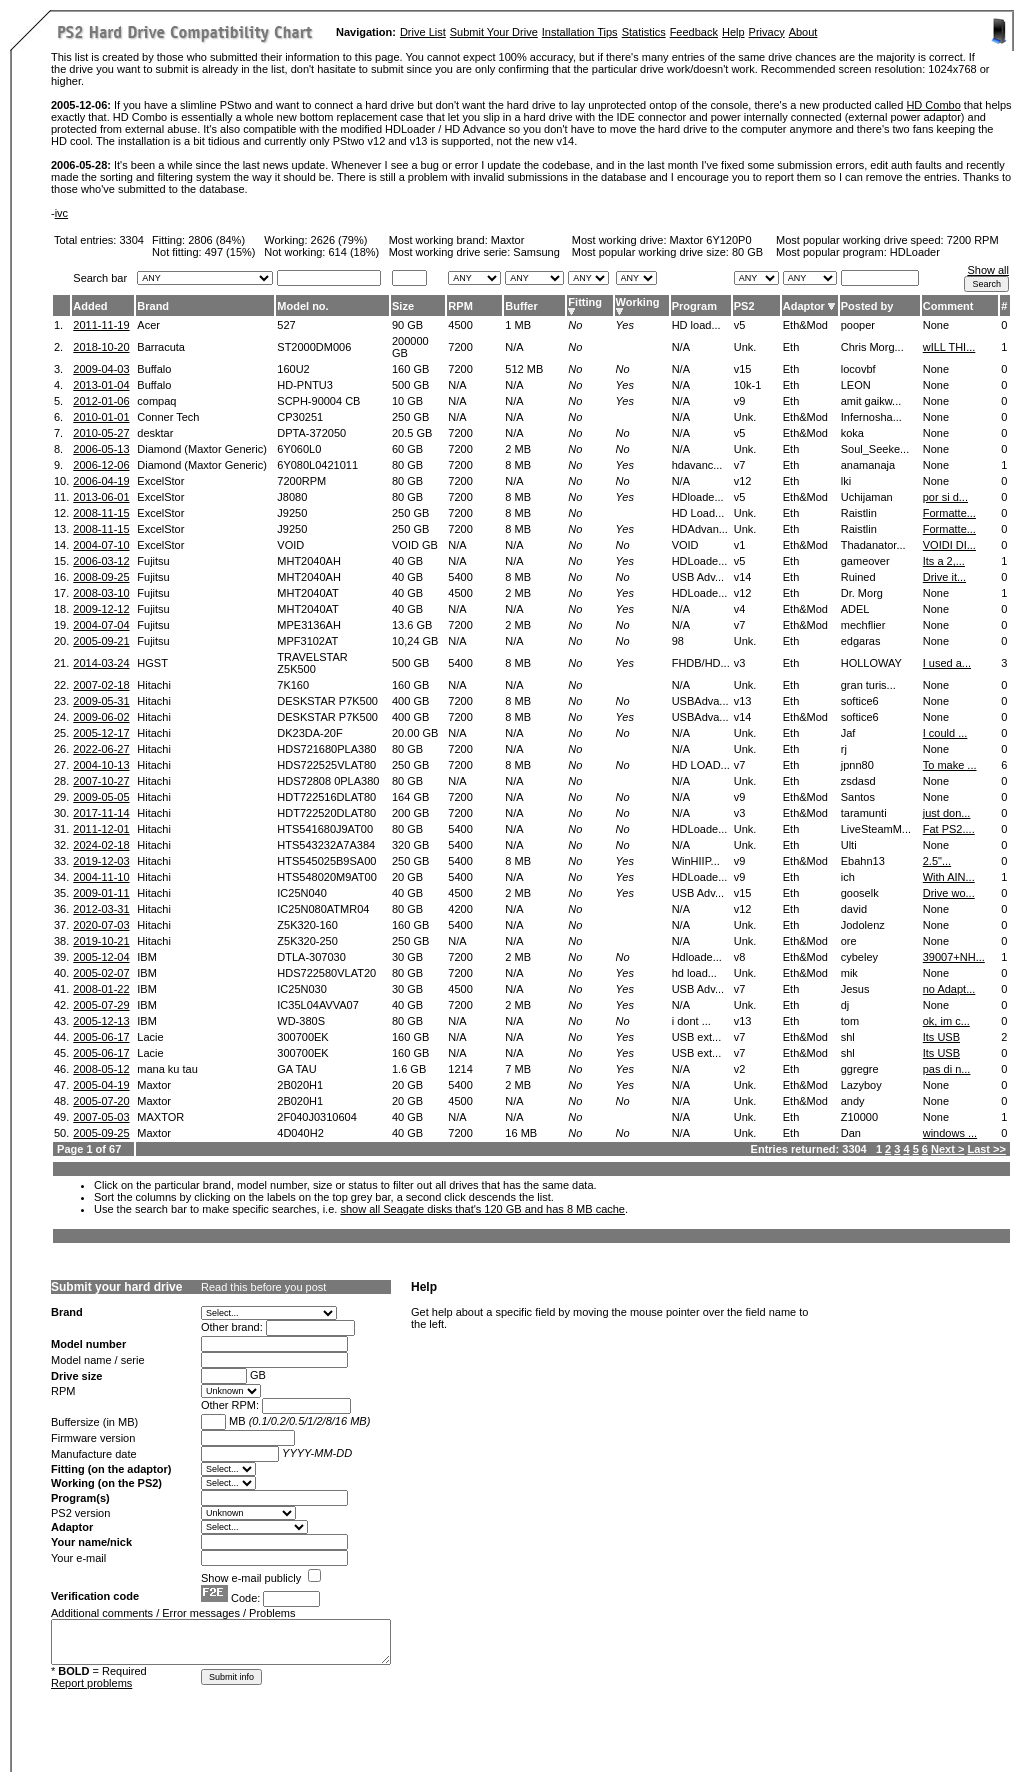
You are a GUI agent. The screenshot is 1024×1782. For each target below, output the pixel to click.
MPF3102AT (307, 641)
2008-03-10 (101, 593)
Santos (858, 797)
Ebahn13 (863, 861)
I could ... (945, 733)
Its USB (941, 1037)
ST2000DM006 (314, 347)
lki (846, 481)
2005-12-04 (101, 957)
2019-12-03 (101, 861)
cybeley (859, 957)
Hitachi (154, 685)
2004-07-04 (101, 625)
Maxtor (508, 240)
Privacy (767, 32)
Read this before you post (263, 1287)
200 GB (410, 813)
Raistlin (859, 513)
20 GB (407, 877)
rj (844, 749)
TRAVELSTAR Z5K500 (312, 663)
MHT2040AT (308, 593)
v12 (743, 481)
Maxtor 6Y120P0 (711, 240)
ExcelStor (160, 481)
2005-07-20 (101, 1101)
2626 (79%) (339, 240)
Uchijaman (867, 497)
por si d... (945, 497)
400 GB (410, 701)
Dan (851, 1133)
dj (845, 1005)
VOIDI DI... (949, 545)
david (854, 909)
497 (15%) (230, 252)
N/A (514, 347)
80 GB (747, 252)
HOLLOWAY (871, 663)
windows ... (950, 1133)
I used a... (947, 663)
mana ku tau (167, 1069)
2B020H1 (300, 1085)
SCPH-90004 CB (318, 401)
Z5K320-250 (307, 941)
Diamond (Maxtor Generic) (202, 449)
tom (850, 1021)
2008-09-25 (101, 577)
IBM (147, 957)
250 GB (410, 417)
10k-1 (748, 385)
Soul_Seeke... (875, 449)
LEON (856, 385)
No (575, 325)
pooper (858, 325)
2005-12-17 (101, 733)
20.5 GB (412, 433)
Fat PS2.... (949, 829)
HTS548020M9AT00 (326, 877)
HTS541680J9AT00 (325, 829)
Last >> (986, 1149)
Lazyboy (861, 1085)
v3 (740, 663)
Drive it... (944, 577)
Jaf (848, 733)
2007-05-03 (101, 1117)
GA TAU (296, 1069)
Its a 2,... (944, 561)
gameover (865, 561)
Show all (988, 270)
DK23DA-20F (309, 733)
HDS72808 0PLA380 (328, 781)
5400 (460, 577)
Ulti (849, 845)
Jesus (855, 989)
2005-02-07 (101, 973)
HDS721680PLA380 (326, 749)
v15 (743, 369)
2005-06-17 (101, 1037)
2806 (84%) (216, 240)
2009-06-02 (101, 717)
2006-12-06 (101, 465)
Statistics (644, 32)
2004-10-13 (101, 765)
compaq (156, 401)
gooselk (860, 893)
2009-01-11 (101, 893)
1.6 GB (409, 1069)
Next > (947, 1149)
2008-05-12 (101, 1069)
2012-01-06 (101, 401)
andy (853, 1101)
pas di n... (947, 1069)
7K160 (293, 685)
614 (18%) (354, 252)
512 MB (524, 369)
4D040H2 (300, 1133)
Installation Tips (580, 32)
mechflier (863, 625)
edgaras (861, 641)
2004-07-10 (101, 545)
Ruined (858, 577)
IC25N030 (302, 989)
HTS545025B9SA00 (326, 861)
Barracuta (161, 347)
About (803, 32)
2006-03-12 (101, 561)
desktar (155, 433)
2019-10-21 (101, 941)
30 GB (407, 957)
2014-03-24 (101, 663)
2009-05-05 (101, 797)
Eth (791, 347)
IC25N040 (302, 893)
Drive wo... (949, 893)
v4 (740, 609)
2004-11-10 (101, 877)
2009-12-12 (101, 609)
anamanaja (868, 465)
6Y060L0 (299, 449)
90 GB (407, 325)
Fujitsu (153, 561)
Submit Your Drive (494, 32)
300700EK (302, 1037)
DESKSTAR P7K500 (327, 701)
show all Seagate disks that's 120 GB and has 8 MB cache (482, 1209)
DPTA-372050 (311, 433)
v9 (740, 401)
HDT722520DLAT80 (326, 813)
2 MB (518, 449)
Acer (148, 325)
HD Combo (933, 105)
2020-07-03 (101, 925)
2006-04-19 (101, 481)
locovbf (858, 369)
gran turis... (868, 685)
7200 (460, 347)
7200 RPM (973, 240)
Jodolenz (863, 925)
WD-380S (301, 1021)
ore (849, 941)
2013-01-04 (101, 385)
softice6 (860, 701)
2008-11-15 (101, 513)
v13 (743, 701)
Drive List (423, 32)
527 (286, 325)
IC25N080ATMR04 (323, 909)
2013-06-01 (101, 497)
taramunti (864, 813)
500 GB (410, 385)
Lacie (150, 1037)
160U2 (293, 369)
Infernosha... (871, 417)
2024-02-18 (101, 845)
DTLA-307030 (311, 957)
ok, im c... (946, 1021)
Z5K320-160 (307, 925)
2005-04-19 (101, 1085)
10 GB (407, 401)
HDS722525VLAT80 (326, 765)
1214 (460, 1069)
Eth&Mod (805, 325)
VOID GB (415, 545)
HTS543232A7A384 (326, 845)
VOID (290, 545)
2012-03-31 (101, 909)
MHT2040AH (309, 561)
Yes (625, 325)
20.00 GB (415, 733)
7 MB (518, 1069)
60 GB (407, 449)
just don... (947, 813)
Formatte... (949, 513)
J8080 (292, 497)
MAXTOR (160, 1117)
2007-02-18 (101, 685)
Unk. (745, 347)
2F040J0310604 (317, 1117)
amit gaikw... (871, 401)
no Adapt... (949, 989)
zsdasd (858, 781)
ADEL (855, 609)
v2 (740, 1069)
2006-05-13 (101, 449)
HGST (152, 663)
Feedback (694, 32)
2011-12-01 (101, 829)
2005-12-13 (101, 1021)
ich (848, 877)
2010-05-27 (101, 433)
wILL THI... (949, 347)
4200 (460, 909)
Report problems (91, 1683)
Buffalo (154, 369)
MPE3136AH (309, 625)
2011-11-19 (101, 325)
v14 (743, 577)
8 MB (518, 465)
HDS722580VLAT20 (326, 973)
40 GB (407, 561)
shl (848, 1037)
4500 (460, 325)
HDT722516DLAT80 (326, 797)
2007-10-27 (101, 781)
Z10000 (859, 1117)
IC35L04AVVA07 (318, 1005)
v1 (740, 545)
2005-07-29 (101, 1005)
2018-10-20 (101, 347)
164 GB (410, 797)
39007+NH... (954, 957)
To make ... (950, 765)
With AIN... (949, 877)
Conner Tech (168, 417)
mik (849, 973)
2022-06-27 (101, 749)
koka (852, 433)
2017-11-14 (101, 813)
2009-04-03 (101, 369)
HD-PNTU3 (305, 385)
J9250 (292, 513)
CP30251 (300, 417)
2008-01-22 (101, 989)
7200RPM (301, 481)
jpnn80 (857, 765)
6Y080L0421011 (317, 465)
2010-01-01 (101, 417)
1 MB (518, 325)
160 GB (410, 369)
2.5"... (937, 861)
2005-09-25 (101, 1133)
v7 (740, 465)
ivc (61, 213)
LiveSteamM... (876, 829)
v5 (740, 325)
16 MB (521, 1133)
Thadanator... (873, 545)
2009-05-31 (101, 701)
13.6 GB (412, 625)
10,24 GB (415, 641)
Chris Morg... (872, 347)
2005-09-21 (101, 641)
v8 (740, 957)
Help (733, 32)
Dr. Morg (862, 593)
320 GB (410, 845)
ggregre (860, 1069)
